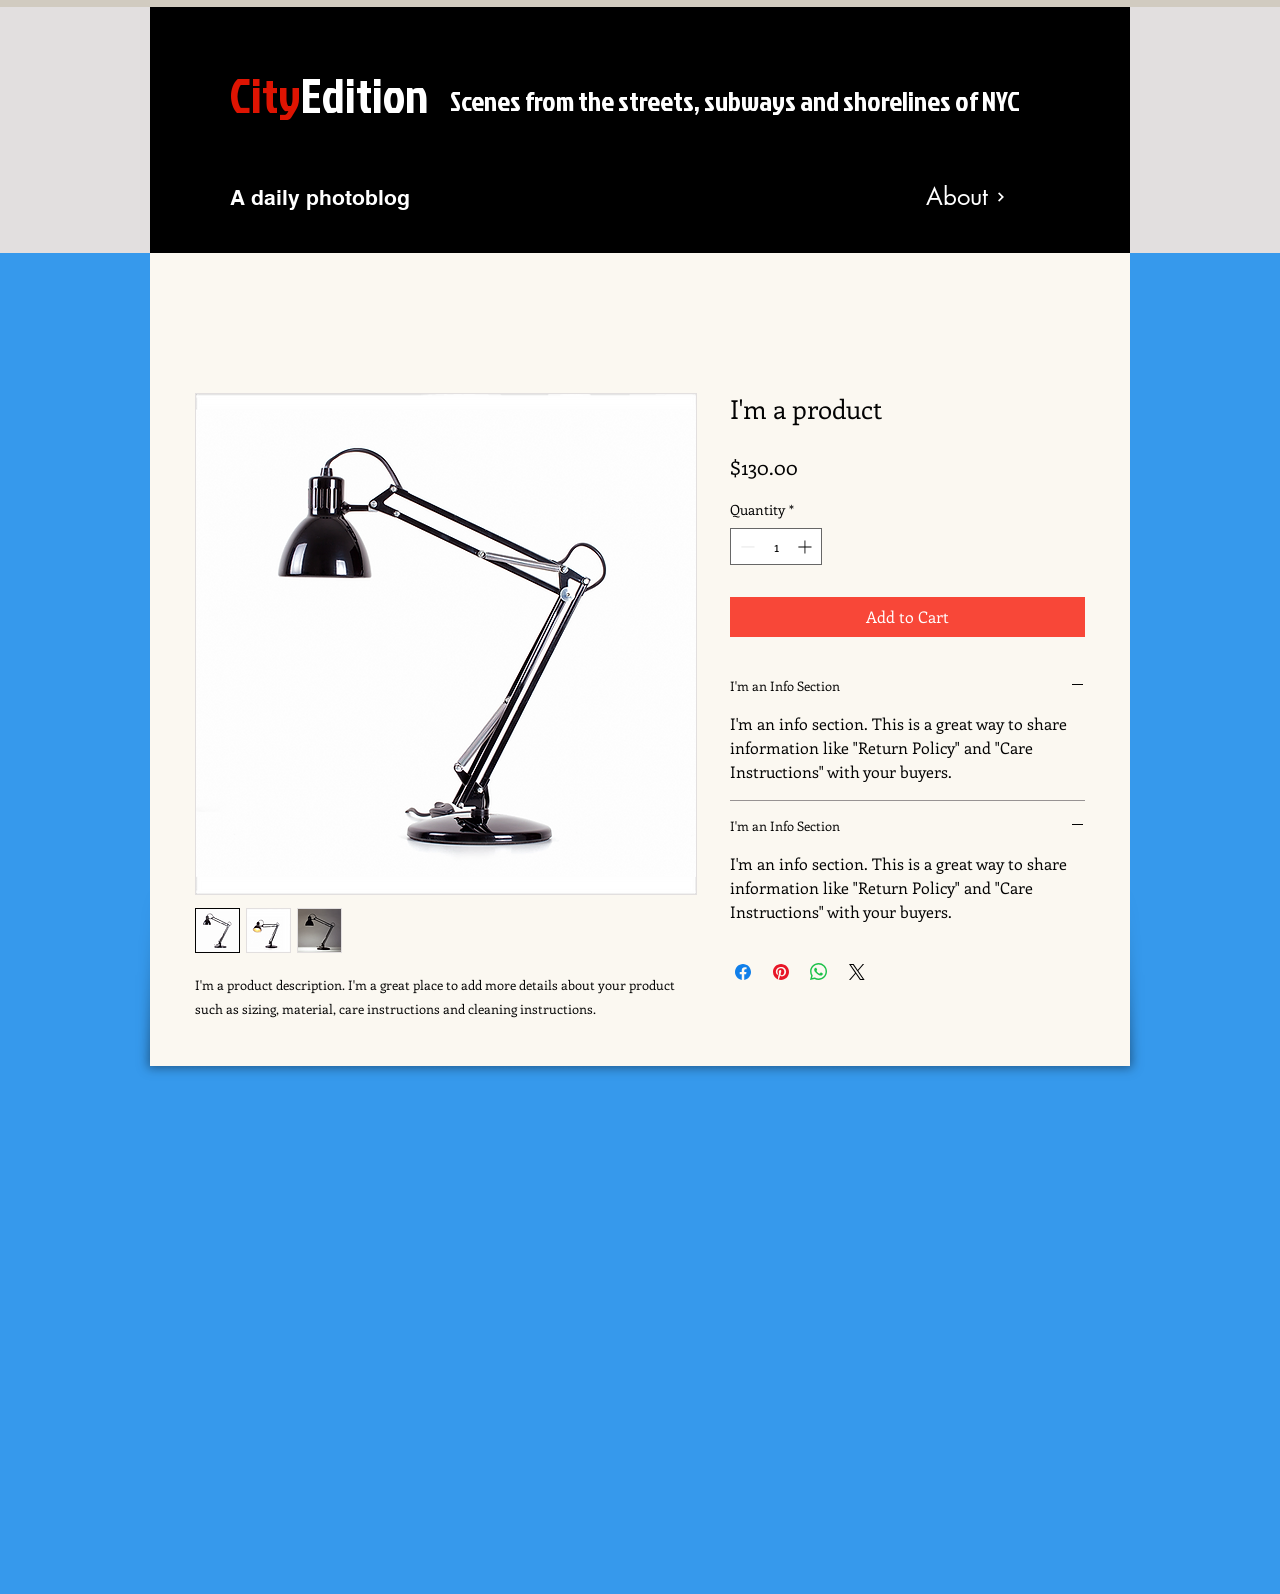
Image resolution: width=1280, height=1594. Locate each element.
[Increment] (806, 546)
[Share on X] (857, 972)
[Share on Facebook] (743, 972)
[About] (966, 196)
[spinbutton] (776, 546)
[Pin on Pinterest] (781, 972)
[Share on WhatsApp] (819, 972)
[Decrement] (745, 546)
